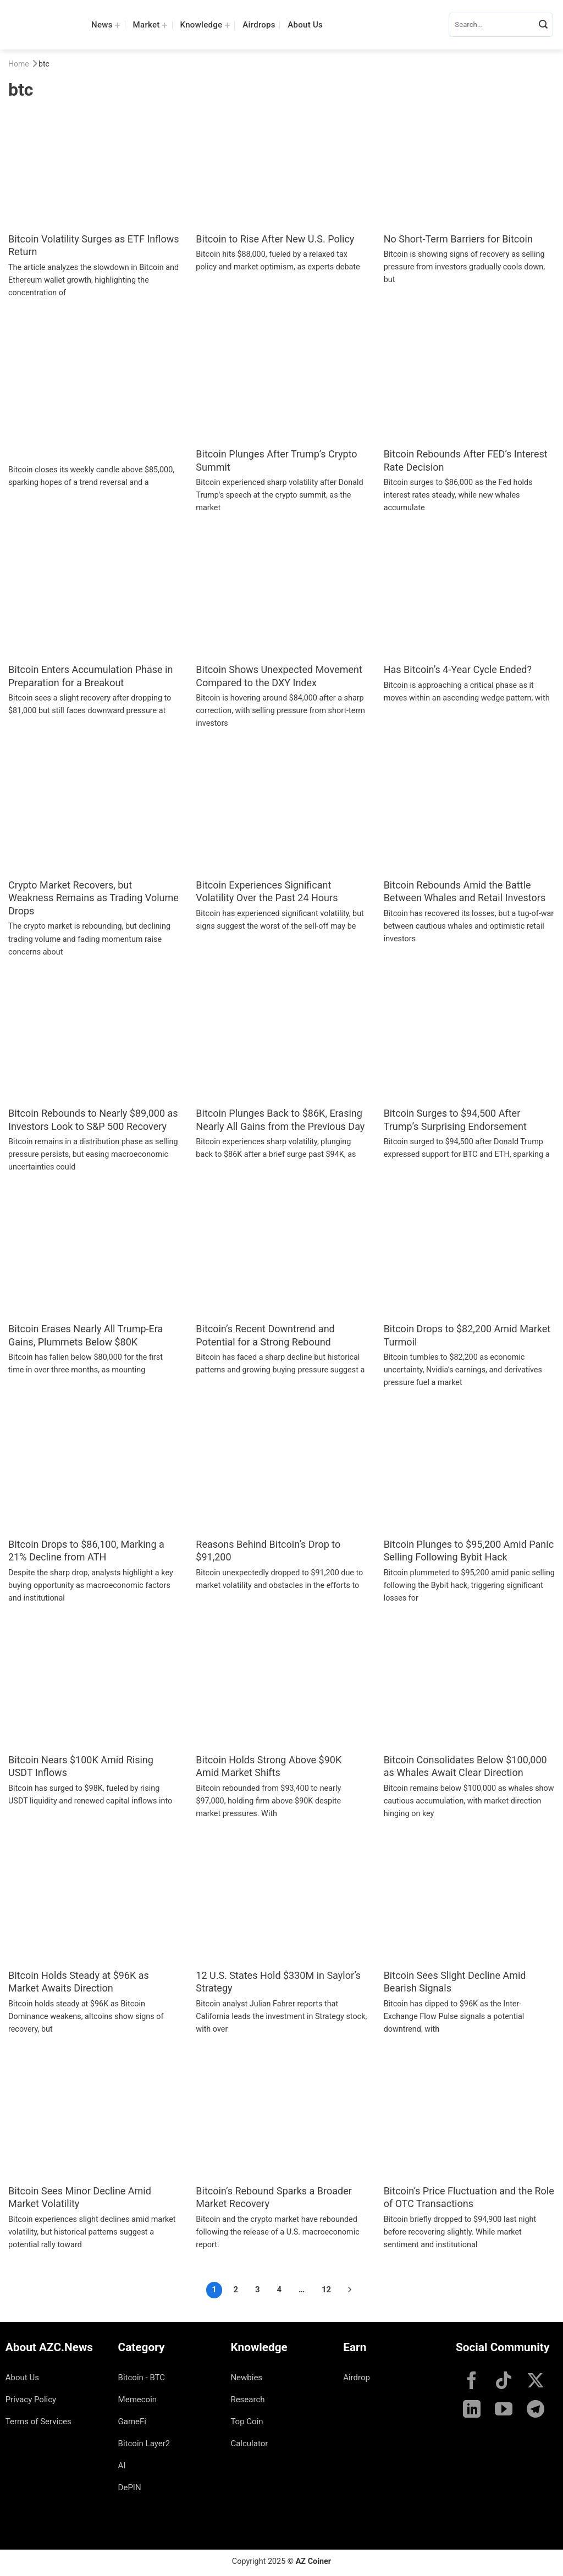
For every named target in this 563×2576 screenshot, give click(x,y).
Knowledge (205, 24)
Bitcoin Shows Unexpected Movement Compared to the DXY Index (279, 676)
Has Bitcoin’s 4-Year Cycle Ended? (458, 669)
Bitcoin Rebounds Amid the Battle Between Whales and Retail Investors (465, 891)
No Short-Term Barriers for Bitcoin (458, 239)
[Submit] (543, 24)
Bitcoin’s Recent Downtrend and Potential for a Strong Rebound (265, 1335)
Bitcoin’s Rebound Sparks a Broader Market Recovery (273, 2197)
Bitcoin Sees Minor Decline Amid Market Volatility (79, 2197)
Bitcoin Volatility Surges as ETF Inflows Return (93, 245)
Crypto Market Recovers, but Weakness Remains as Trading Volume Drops (93, 898)
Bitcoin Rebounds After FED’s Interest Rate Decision (466, 460)
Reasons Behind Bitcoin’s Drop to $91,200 (268, 1550)
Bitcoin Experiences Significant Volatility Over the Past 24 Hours (267, 891)
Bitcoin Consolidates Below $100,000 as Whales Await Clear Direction (465, 1766)
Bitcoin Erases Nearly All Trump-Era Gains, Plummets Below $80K (85, 1335)
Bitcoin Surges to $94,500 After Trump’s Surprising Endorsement (455, 1119)
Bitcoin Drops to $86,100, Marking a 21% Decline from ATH (86, 1550)
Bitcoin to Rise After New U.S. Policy (275, 239)
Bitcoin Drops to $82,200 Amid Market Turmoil (467, 1335)
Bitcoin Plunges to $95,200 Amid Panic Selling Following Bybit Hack (469, 1550)
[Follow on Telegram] (535, 2410)
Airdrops (258, 25)
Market (150, 24)
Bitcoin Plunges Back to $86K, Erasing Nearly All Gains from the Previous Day (280, 1119)
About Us (305, 25)
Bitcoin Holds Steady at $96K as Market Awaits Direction (78, 1982)
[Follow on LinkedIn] (472, 2410)
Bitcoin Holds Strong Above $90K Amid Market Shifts (268, 1766)
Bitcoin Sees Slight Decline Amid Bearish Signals (455, 1982)
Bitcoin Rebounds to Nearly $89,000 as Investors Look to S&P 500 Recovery (93, 1119)
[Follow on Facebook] (472, 2381)
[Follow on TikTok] (503, 2381)
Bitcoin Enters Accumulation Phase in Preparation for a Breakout (90, 676)
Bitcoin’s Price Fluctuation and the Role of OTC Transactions (469, 2197)
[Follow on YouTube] (503, 2410)
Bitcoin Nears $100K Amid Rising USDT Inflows (80, 1766)
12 (326, 2289)
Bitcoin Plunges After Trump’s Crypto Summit (276, 460)
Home (18, 63)
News (105, 24)
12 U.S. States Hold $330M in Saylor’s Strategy (278, 1982)
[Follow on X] (535, 2381)
